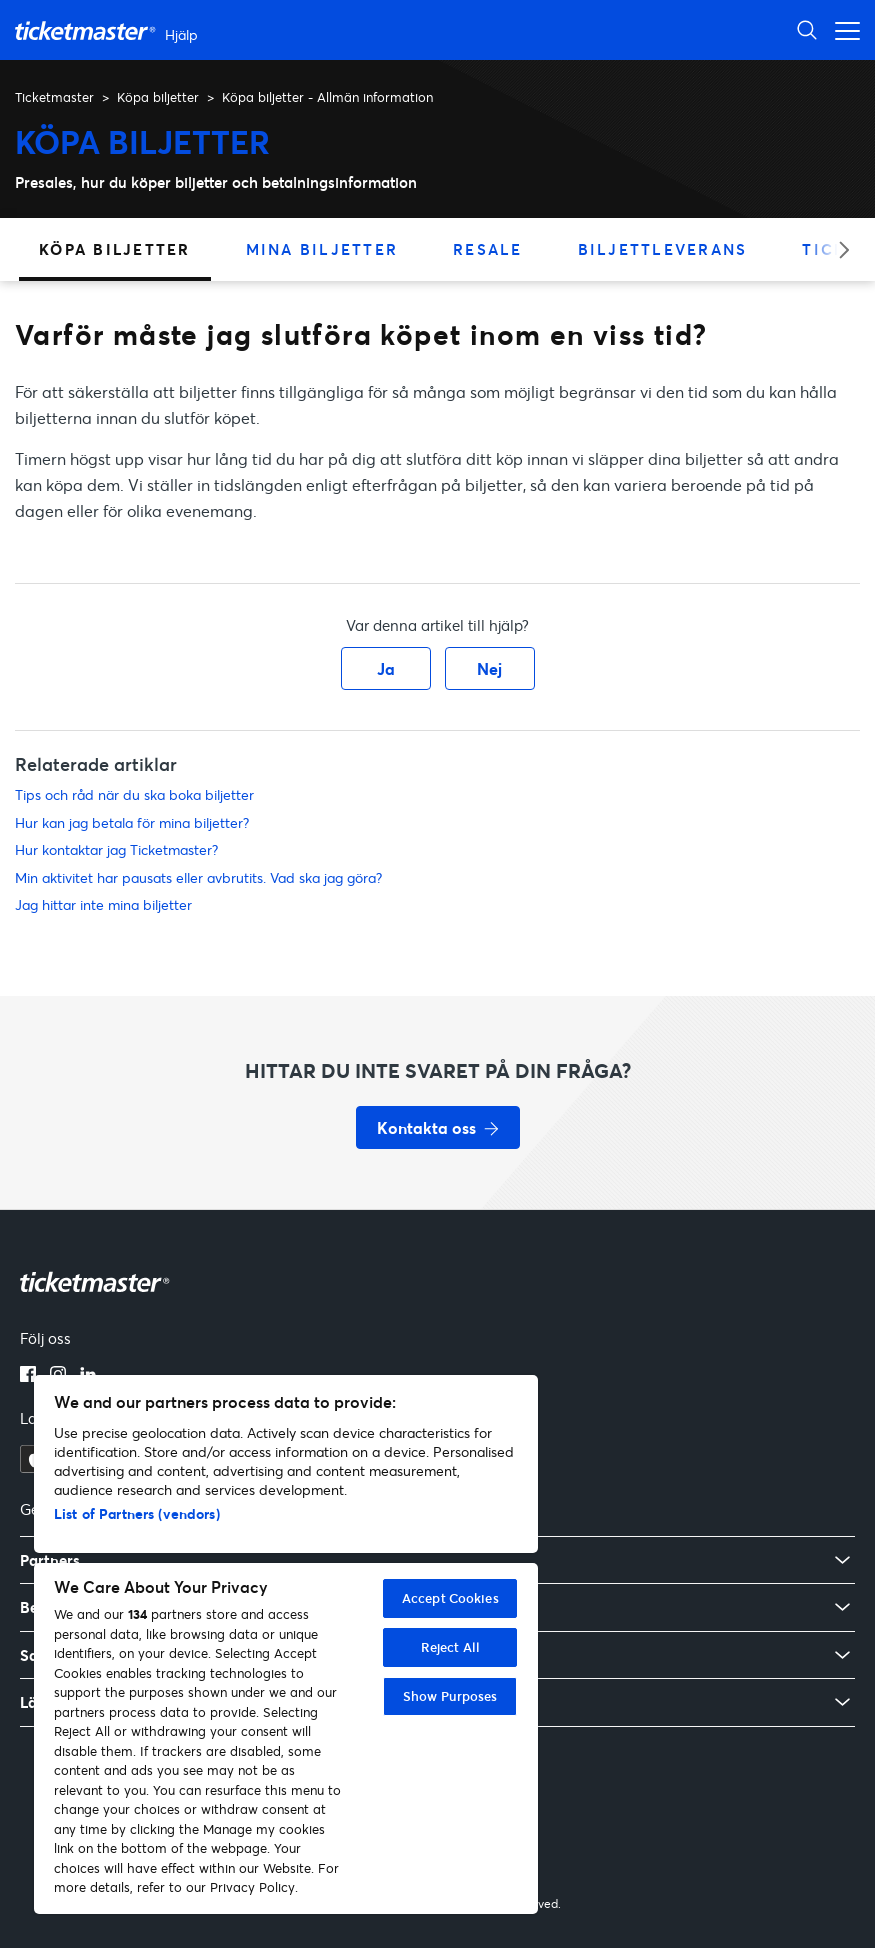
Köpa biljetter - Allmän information (327, 97)
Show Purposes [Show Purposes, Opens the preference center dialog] (450, 1696)
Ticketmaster (54, 97)
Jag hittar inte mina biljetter (103, 904)
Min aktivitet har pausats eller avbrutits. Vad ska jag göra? (198, 877)
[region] (286, 1644)
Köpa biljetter (158, 97)
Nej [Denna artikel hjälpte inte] (489, 668)
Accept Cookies (450, 1598)
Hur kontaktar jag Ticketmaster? (116, 849)
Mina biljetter (322, 249)
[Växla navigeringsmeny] (842, 29)
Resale (488, 249)
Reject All (450, 1647)
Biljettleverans (663, 249)
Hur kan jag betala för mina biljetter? (132, 822)
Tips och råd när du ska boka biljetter (134, 794)
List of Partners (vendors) (137, 1513)
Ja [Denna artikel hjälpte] (386, 668)
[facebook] (28, 1376)
